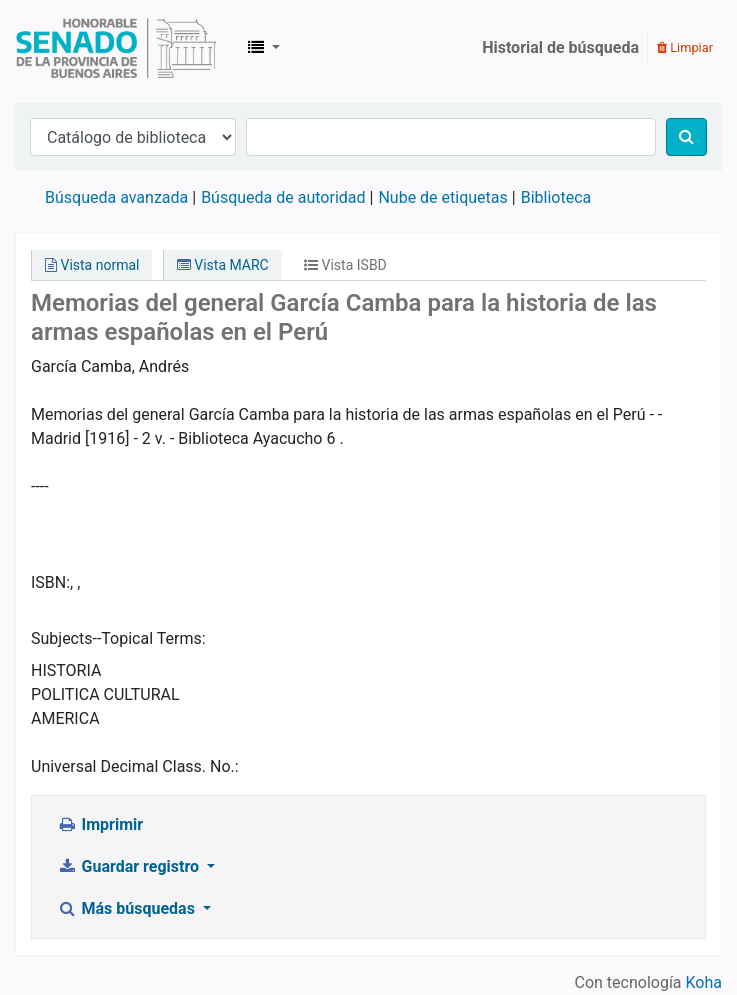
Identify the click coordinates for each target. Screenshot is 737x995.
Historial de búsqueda (560, 47)
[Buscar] (686, 137)
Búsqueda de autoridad (283, 197)
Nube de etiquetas (442, 197)
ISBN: (50, 582)
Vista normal (92, 265)
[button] (264, 48)
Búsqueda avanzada (116, 197)
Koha (704, 982)
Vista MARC (223, 265)
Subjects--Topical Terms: (118, 638)
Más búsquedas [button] (128, 908)
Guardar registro (130, 866)
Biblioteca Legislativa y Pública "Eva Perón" (116, 48)
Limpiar (685, 47)
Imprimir (100, 824)
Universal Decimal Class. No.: (135, 766)
